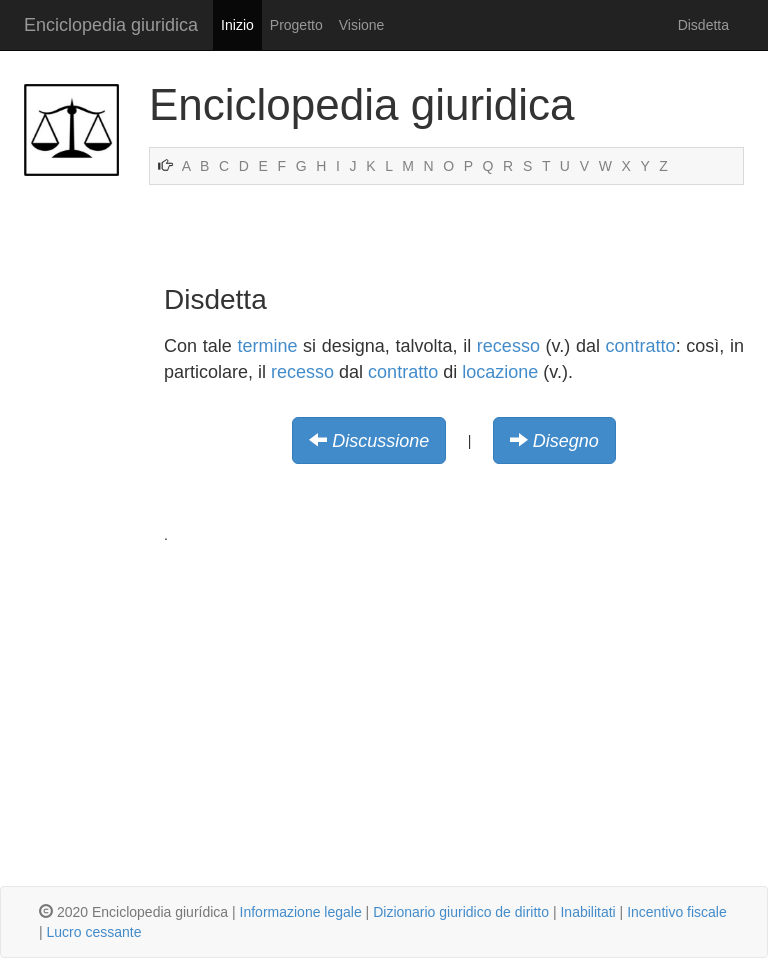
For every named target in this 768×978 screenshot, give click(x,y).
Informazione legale (301, 912)
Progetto (296, 25)
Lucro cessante (94, 932)
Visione (362, 25)
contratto (641, 346)
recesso (508, 346)
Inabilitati (587, 912)
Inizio (237, 25)
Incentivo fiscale (677, 912)
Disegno (566, 441)
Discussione (380, 441)
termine (267, 346)
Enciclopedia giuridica (111, 25)
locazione (500, 372)
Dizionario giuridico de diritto (461, 912)
